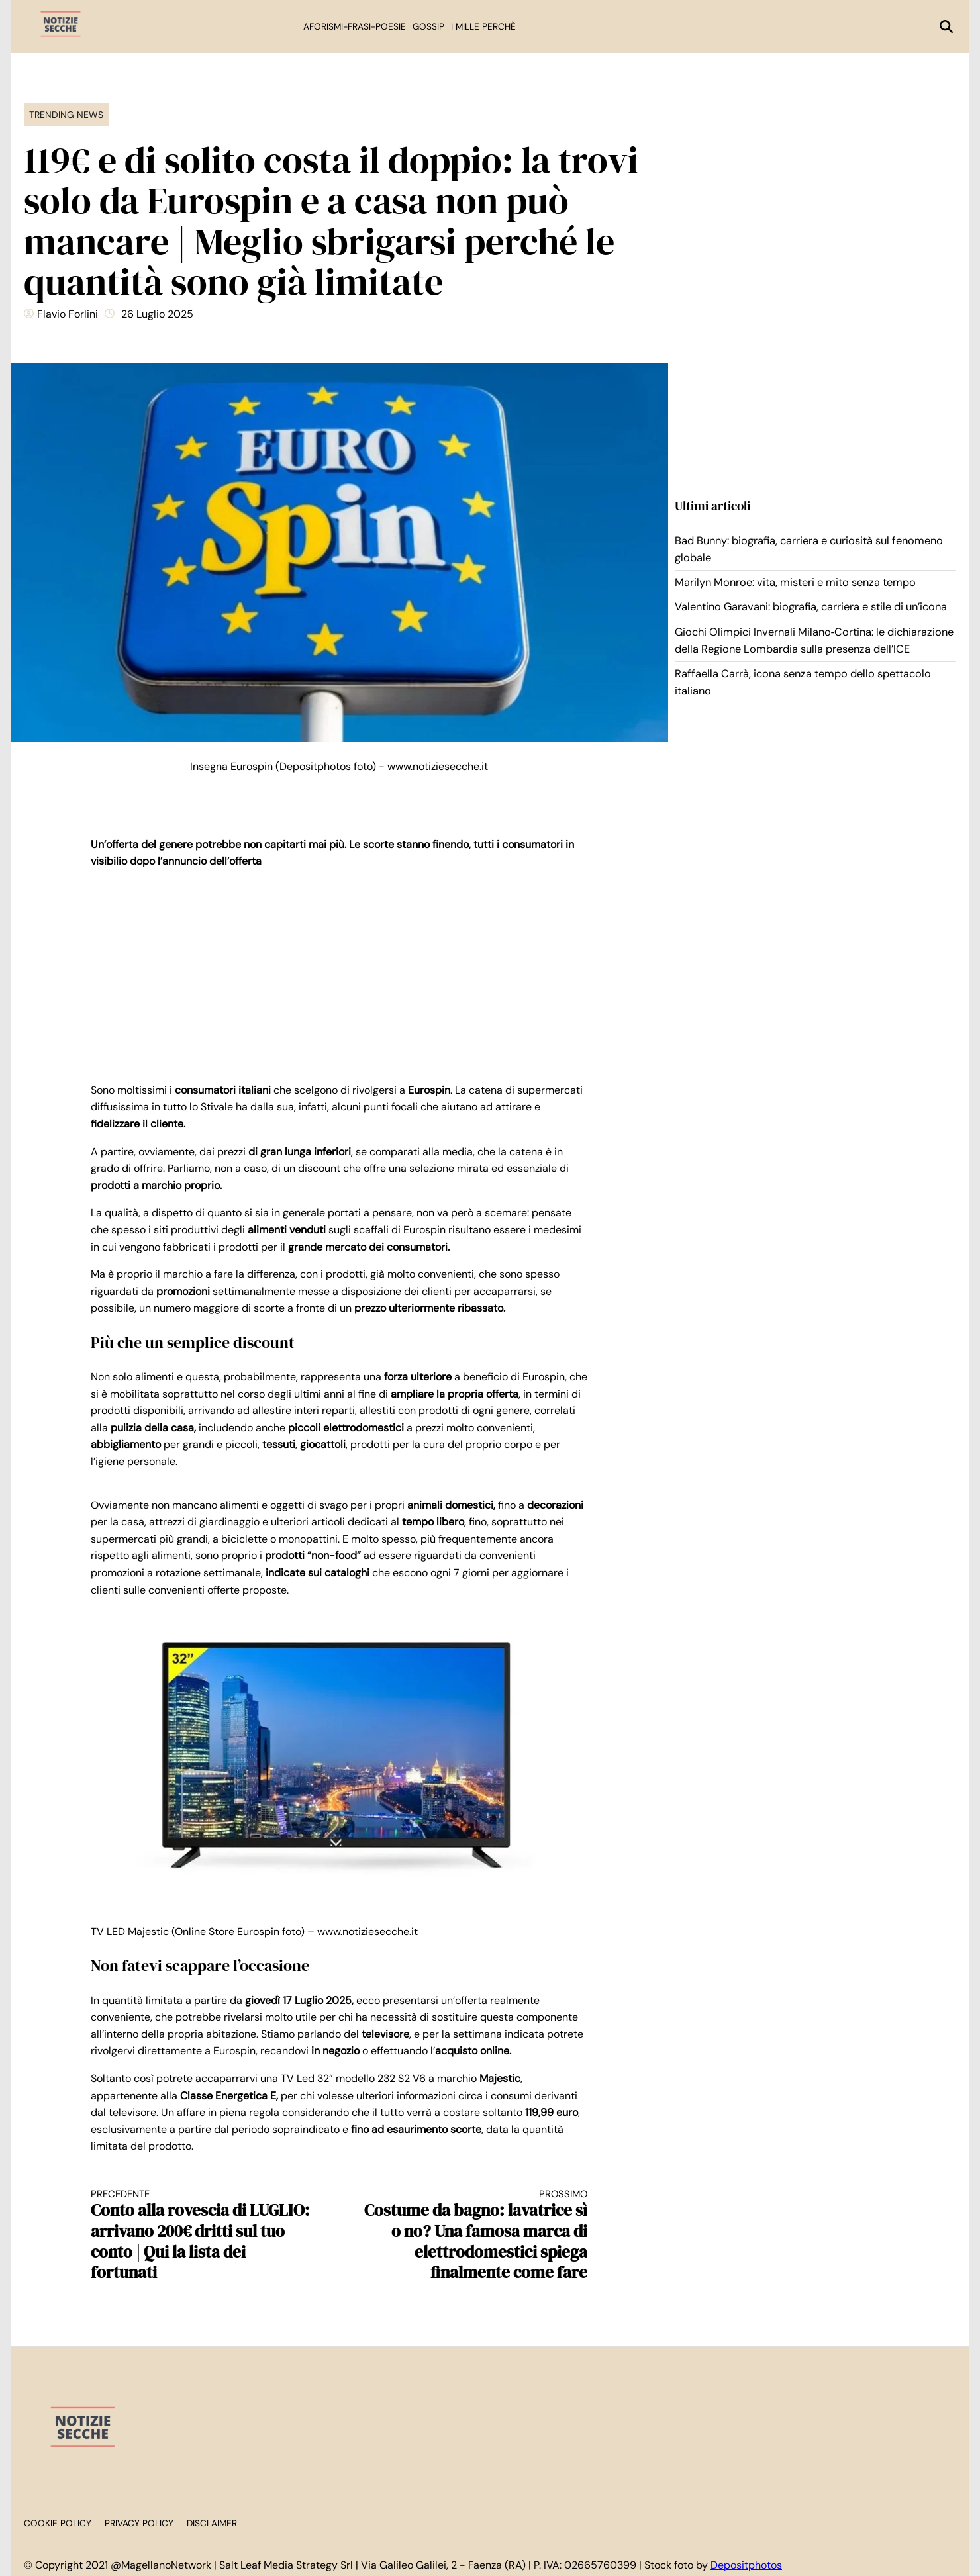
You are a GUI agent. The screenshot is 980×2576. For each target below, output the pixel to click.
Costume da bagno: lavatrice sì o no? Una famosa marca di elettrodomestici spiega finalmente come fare (476, 2235)
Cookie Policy (57, 2523)
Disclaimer (212, 2523)
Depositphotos (746, 2565)
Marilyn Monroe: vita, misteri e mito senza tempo (795, 582)
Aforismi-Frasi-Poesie (354, 26)
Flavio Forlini (67, 314)
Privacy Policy (139, 2523)
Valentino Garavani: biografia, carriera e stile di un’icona (811, 607)
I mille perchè (483, 26)
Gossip (428, 26)
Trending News (66, 114)
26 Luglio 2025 (157, 314)
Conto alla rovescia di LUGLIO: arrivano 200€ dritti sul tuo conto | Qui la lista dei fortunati (203, 2235)
